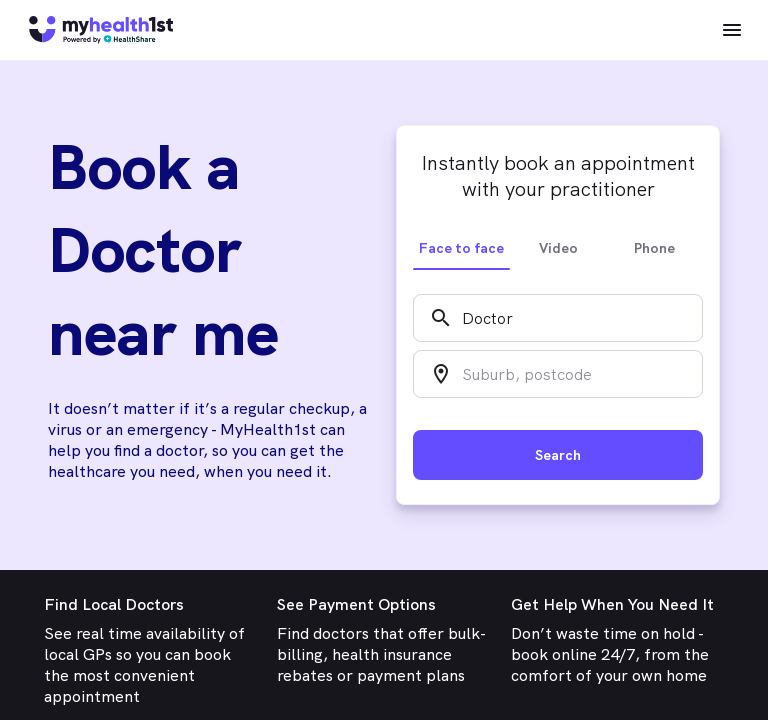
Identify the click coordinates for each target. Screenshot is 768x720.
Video (558, 248)
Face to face (461, 248)
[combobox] (558, 318)
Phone (654, 248)
